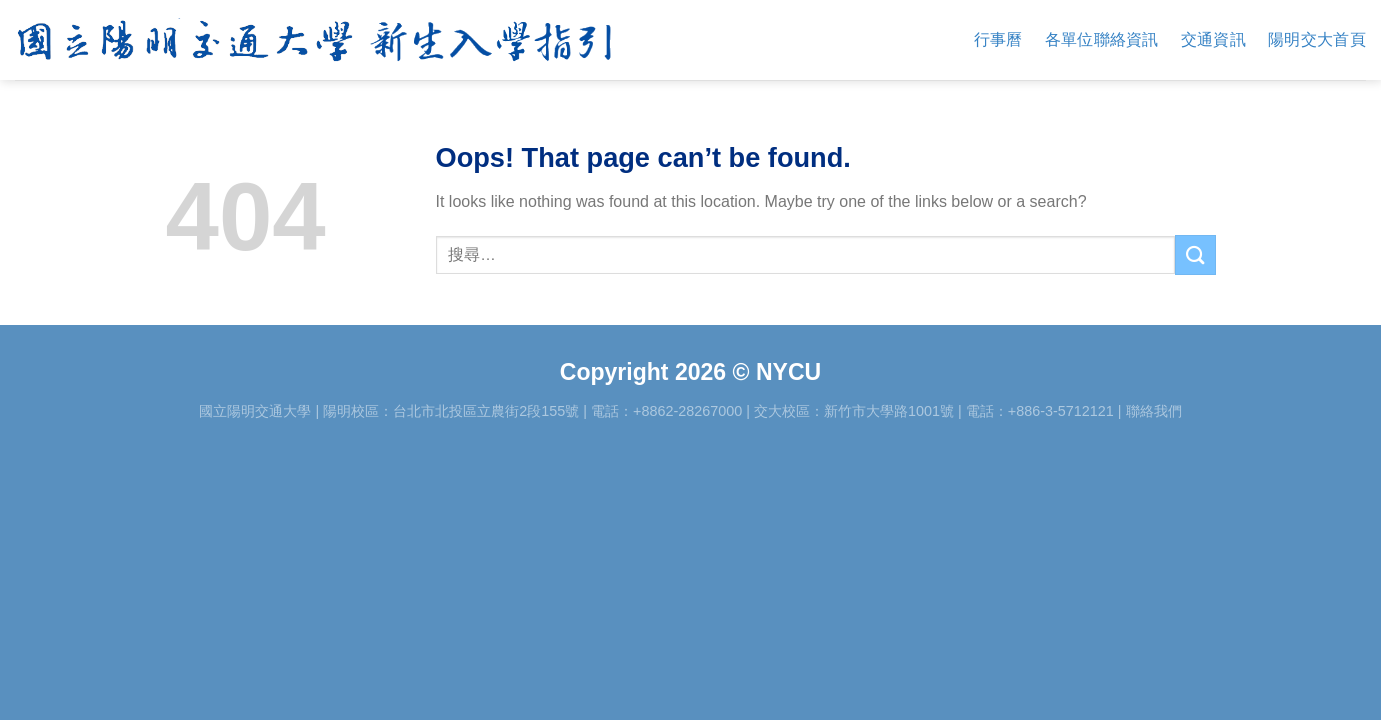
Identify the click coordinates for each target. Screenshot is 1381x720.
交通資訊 (1213, 39)
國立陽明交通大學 (255, 411)
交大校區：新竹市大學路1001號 (854, 411)
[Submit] (1195, 254)
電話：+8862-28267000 (666, 411)
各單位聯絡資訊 (1102, 39)
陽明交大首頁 (1317, 39)
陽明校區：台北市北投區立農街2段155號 (451, 411)
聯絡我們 (1154, 411)
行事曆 (998, 39)
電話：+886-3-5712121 (1040, 411)
